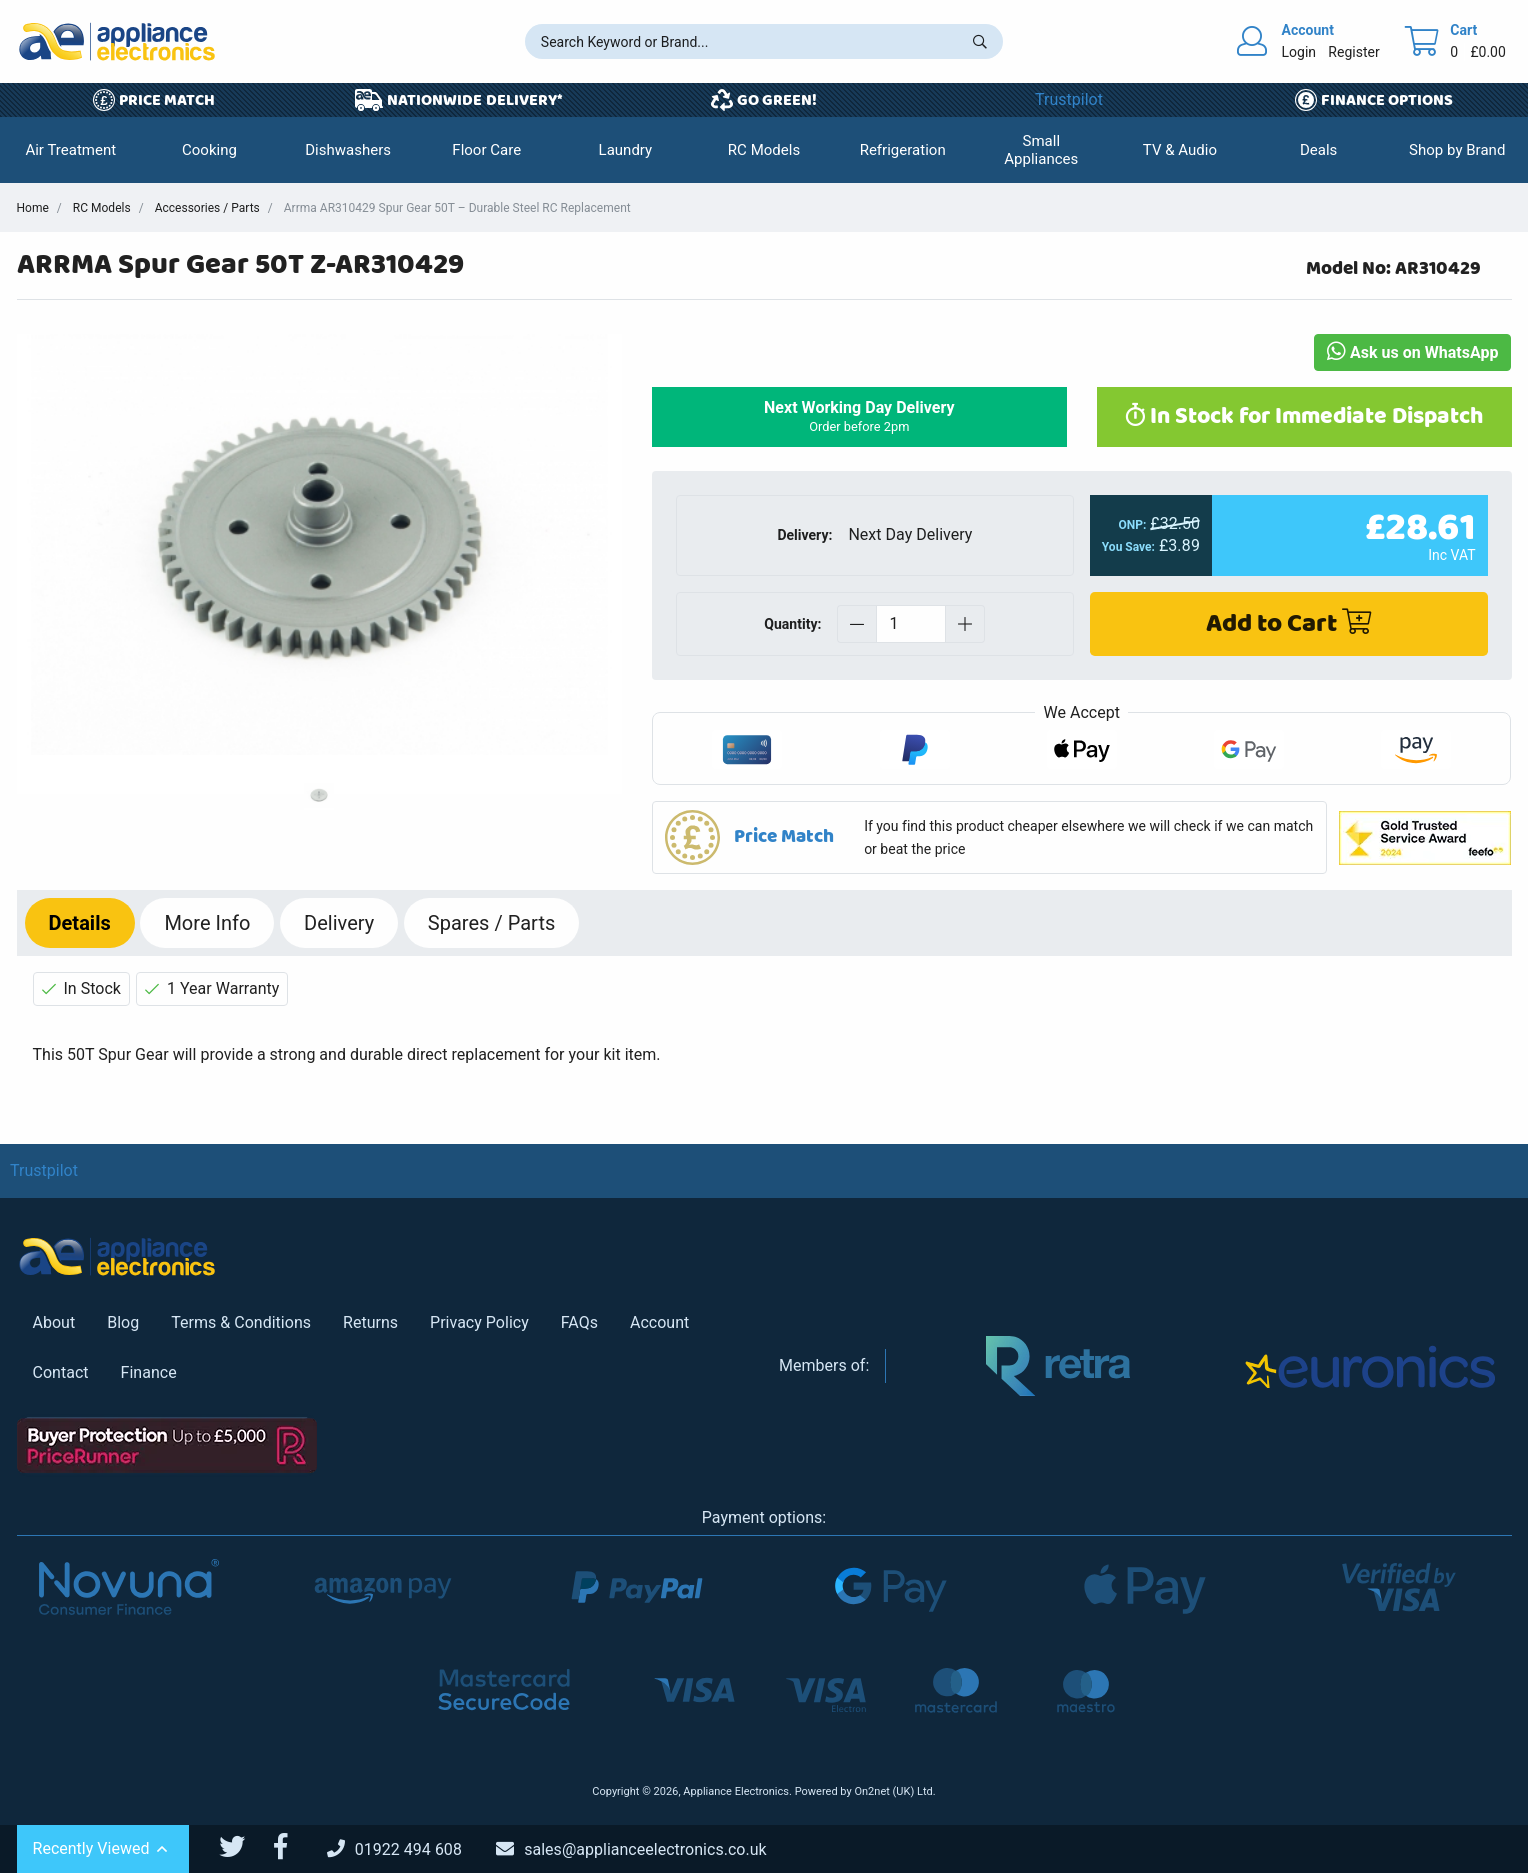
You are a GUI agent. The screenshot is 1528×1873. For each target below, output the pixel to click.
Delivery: (804, 535)
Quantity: (792, 624)
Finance (149, 1372)
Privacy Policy (479, 1322)
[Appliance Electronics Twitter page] (244, 1847)
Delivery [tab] (339, 923)
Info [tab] (207, 923)
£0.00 (1488, 52)
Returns (370, 1322)
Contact (61, 1372)
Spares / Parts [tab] (491, 923)
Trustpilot (1069, 99)
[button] (71, 150)
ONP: (1132, 525)
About (54, 1322)
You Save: (1128, 547)
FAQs (579, 1322)
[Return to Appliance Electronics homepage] (117, 41)
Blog (123, 1322)
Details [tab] (80, 923)
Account (659, 1322)
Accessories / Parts (207, 208)
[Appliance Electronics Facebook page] (293, 1847)
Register (1353, 52)
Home (33, 208)
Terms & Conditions (241, 1322)
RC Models (102, 208)
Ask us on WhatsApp (1413, 352)
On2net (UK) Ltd (893, 1791)
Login (1299, 52)
